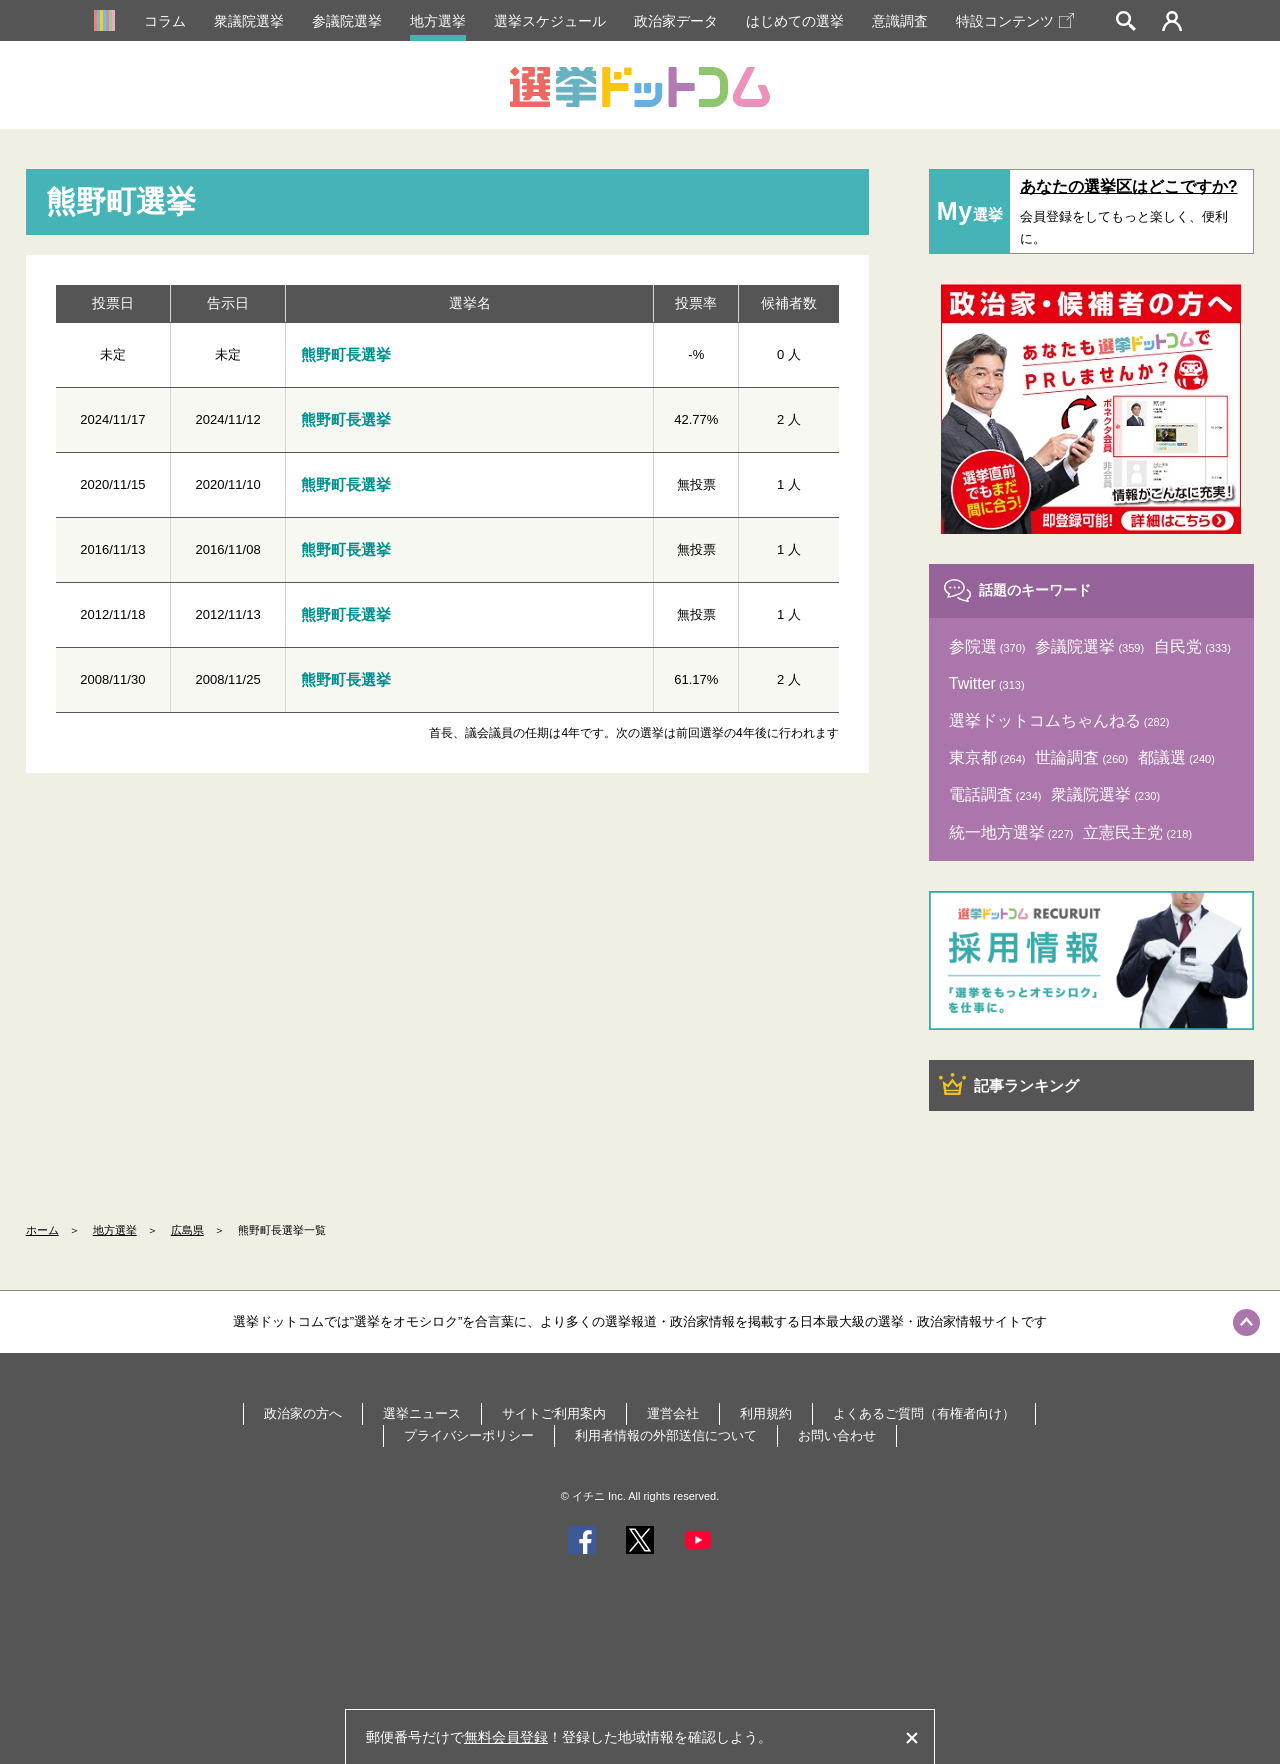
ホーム (42, 1230)
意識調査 (900, 21)
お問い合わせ (837, 1435)
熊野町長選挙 (346, 354)
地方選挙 (438, 21)
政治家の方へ (303, 1413)
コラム (165, 21)
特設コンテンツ (1015, 21)
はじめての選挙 (795, 21)
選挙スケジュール (550, 21)
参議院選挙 (347, 21)
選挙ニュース (422, 1413)
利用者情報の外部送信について (666, 1435)
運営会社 (673, 1413)
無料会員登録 (506, 1737)
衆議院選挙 (249, 21)
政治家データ (676, 21)
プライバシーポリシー (469, 1435)
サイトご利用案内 (554, 1413)
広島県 (187, 1230)
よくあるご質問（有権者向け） (924, 1413)
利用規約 (766, 1413)
